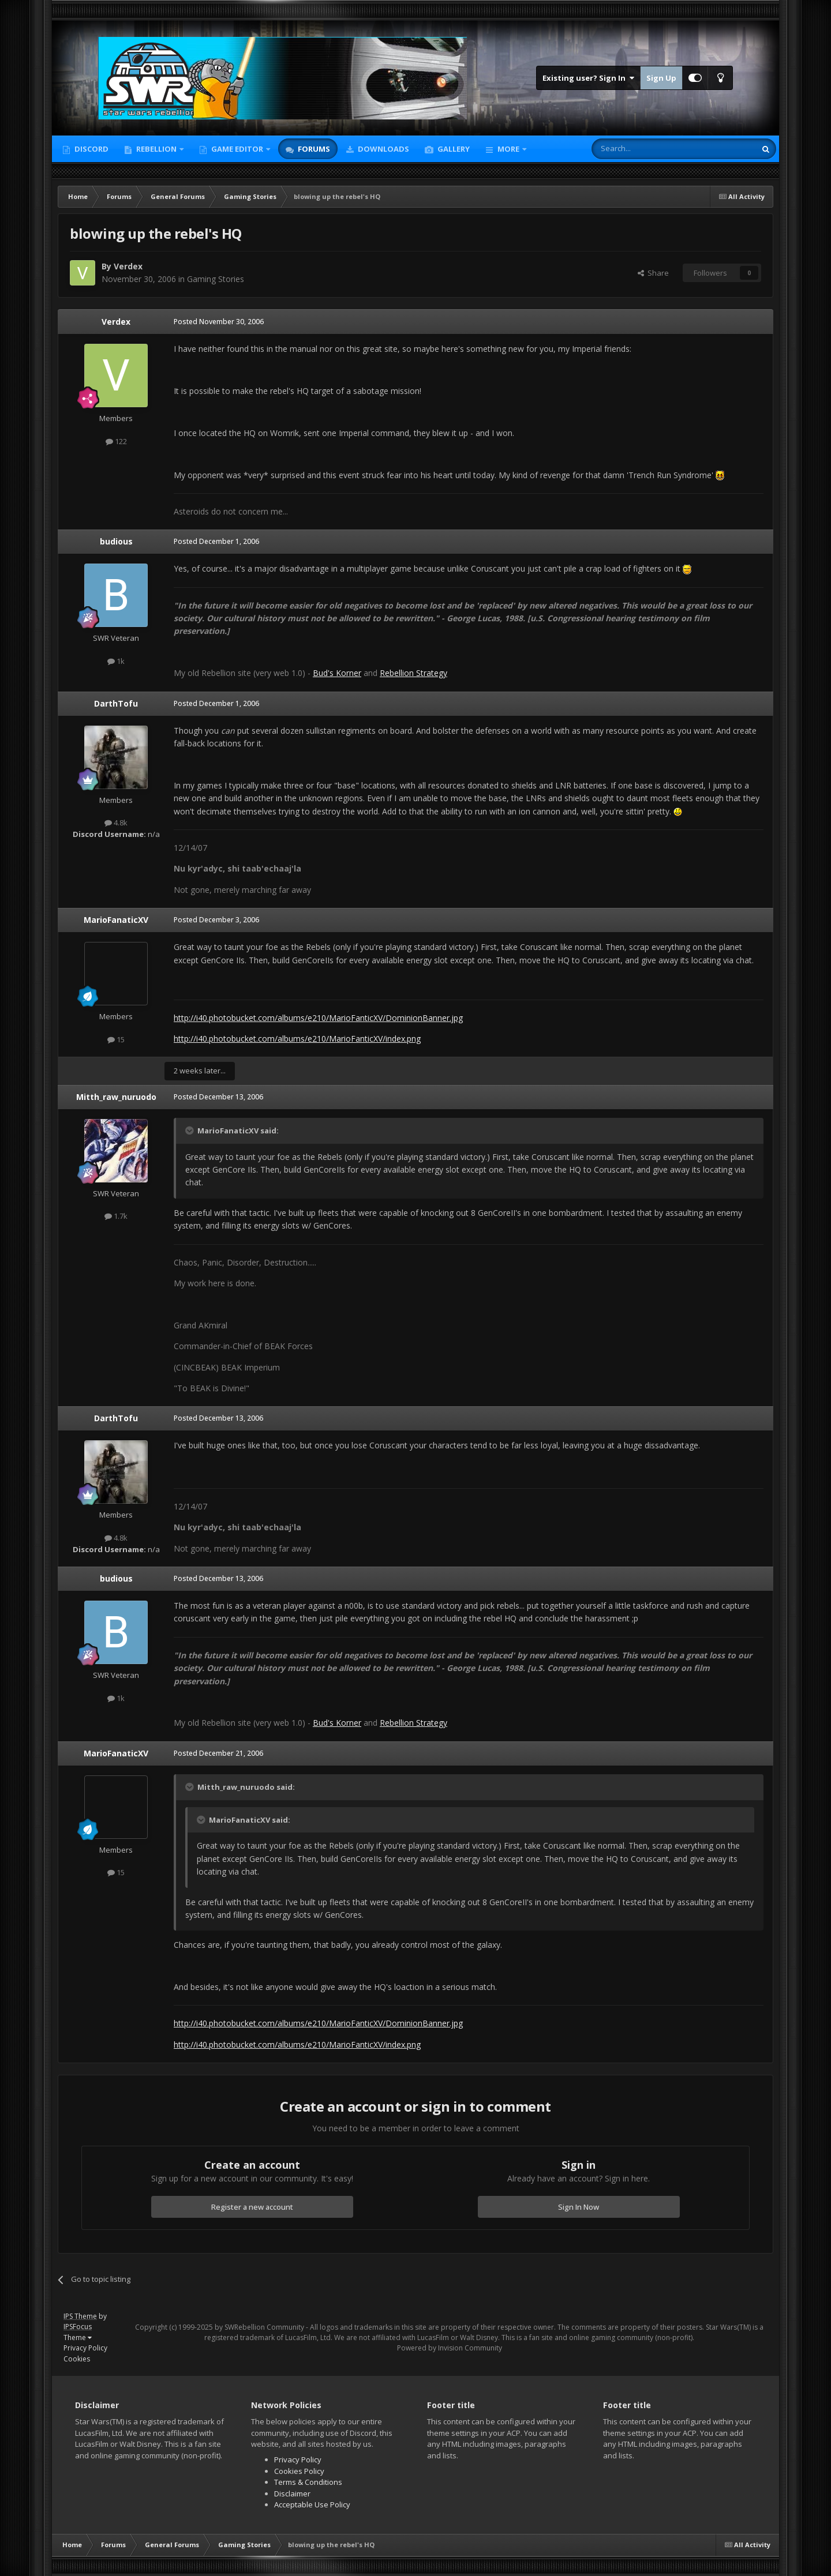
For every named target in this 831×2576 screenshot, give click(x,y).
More (508, 149)
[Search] (645, 148)
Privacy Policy (85, 2348)
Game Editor (237, 149)
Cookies (76, 2359)
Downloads (382, 149)
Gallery (453, 149)
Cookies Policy (299, 2471)
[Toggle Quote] (190, 1130)
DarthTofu (116, 703)
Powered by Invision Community (449, 2348)
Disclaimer (292, 2493)
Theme (77, 2337)
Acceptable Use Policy (312, 2504)
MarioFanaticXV (116, 919)
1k (116, 661)
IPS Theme (80, 2316)
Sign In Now (578, 2207)
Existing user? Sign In (588, 77)
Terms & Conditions (308, 2482)
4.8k (116, 822)
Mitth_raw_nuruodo (116, 1096)
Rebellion (156, 149)
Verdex (128, 266)
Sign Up (661, 78)
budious (116, 541)
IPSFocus (77, 2326)
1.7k (116, 1216)
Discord (90, 149)
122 (116, 441)
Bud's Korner (337, 672)
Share (653, 273)
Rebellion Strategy (413, 672)
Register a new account (252, 2207)
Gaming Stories (215, 278)
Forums (313, 149)
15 (116, 1039)
